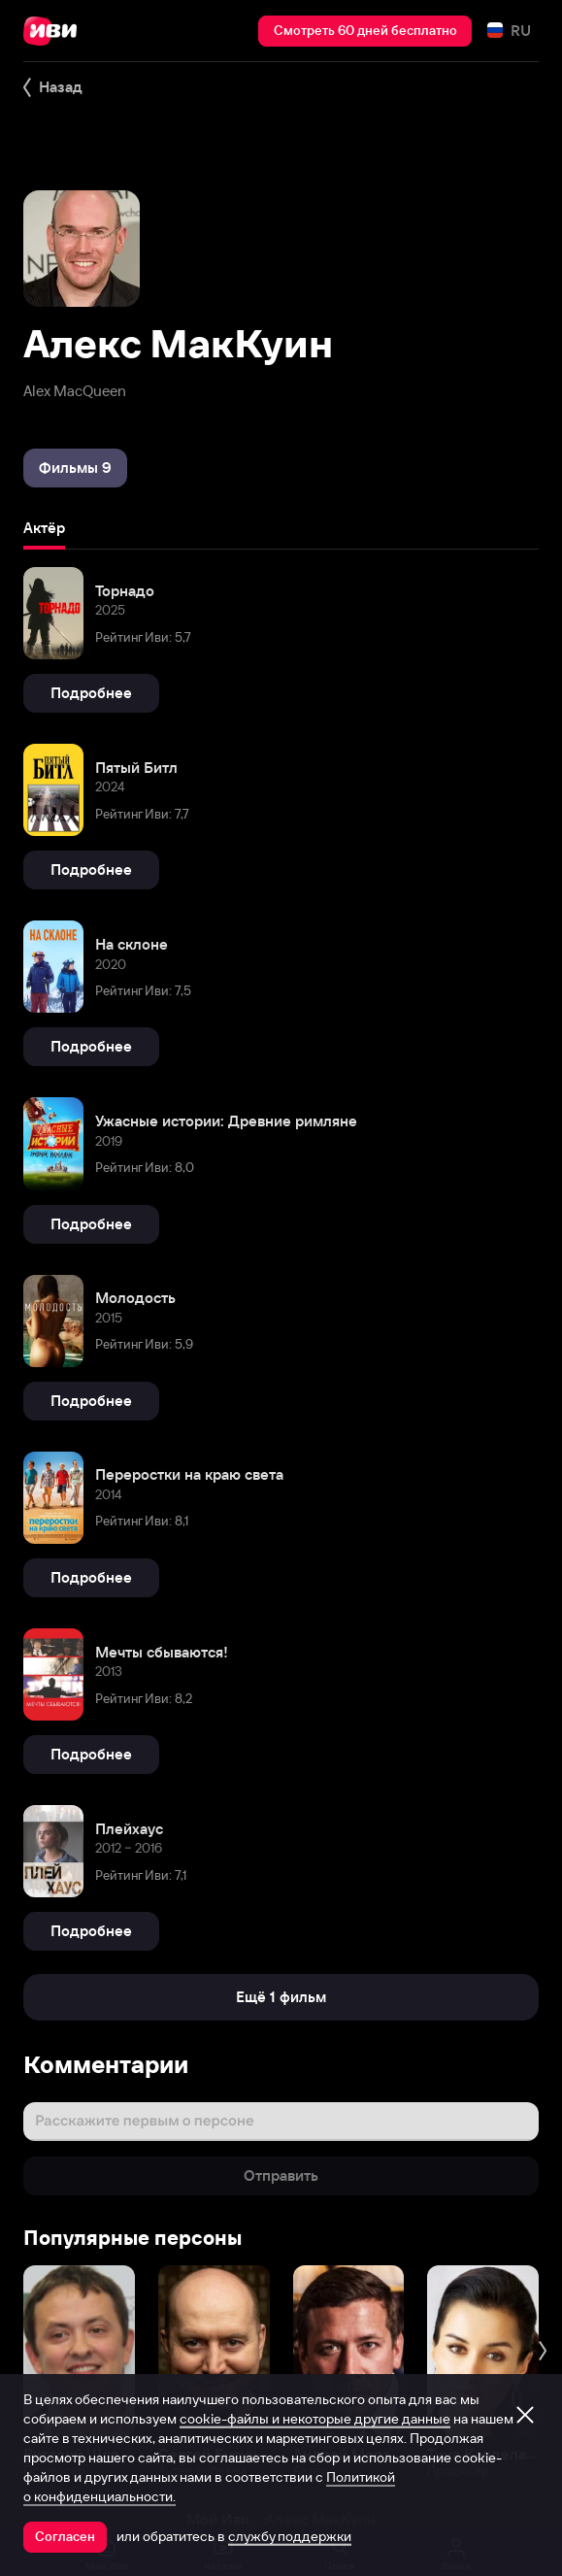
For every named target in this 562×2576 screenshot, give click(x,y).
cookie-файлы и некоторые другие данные (315, 2418)
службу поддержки (289, 2536)
